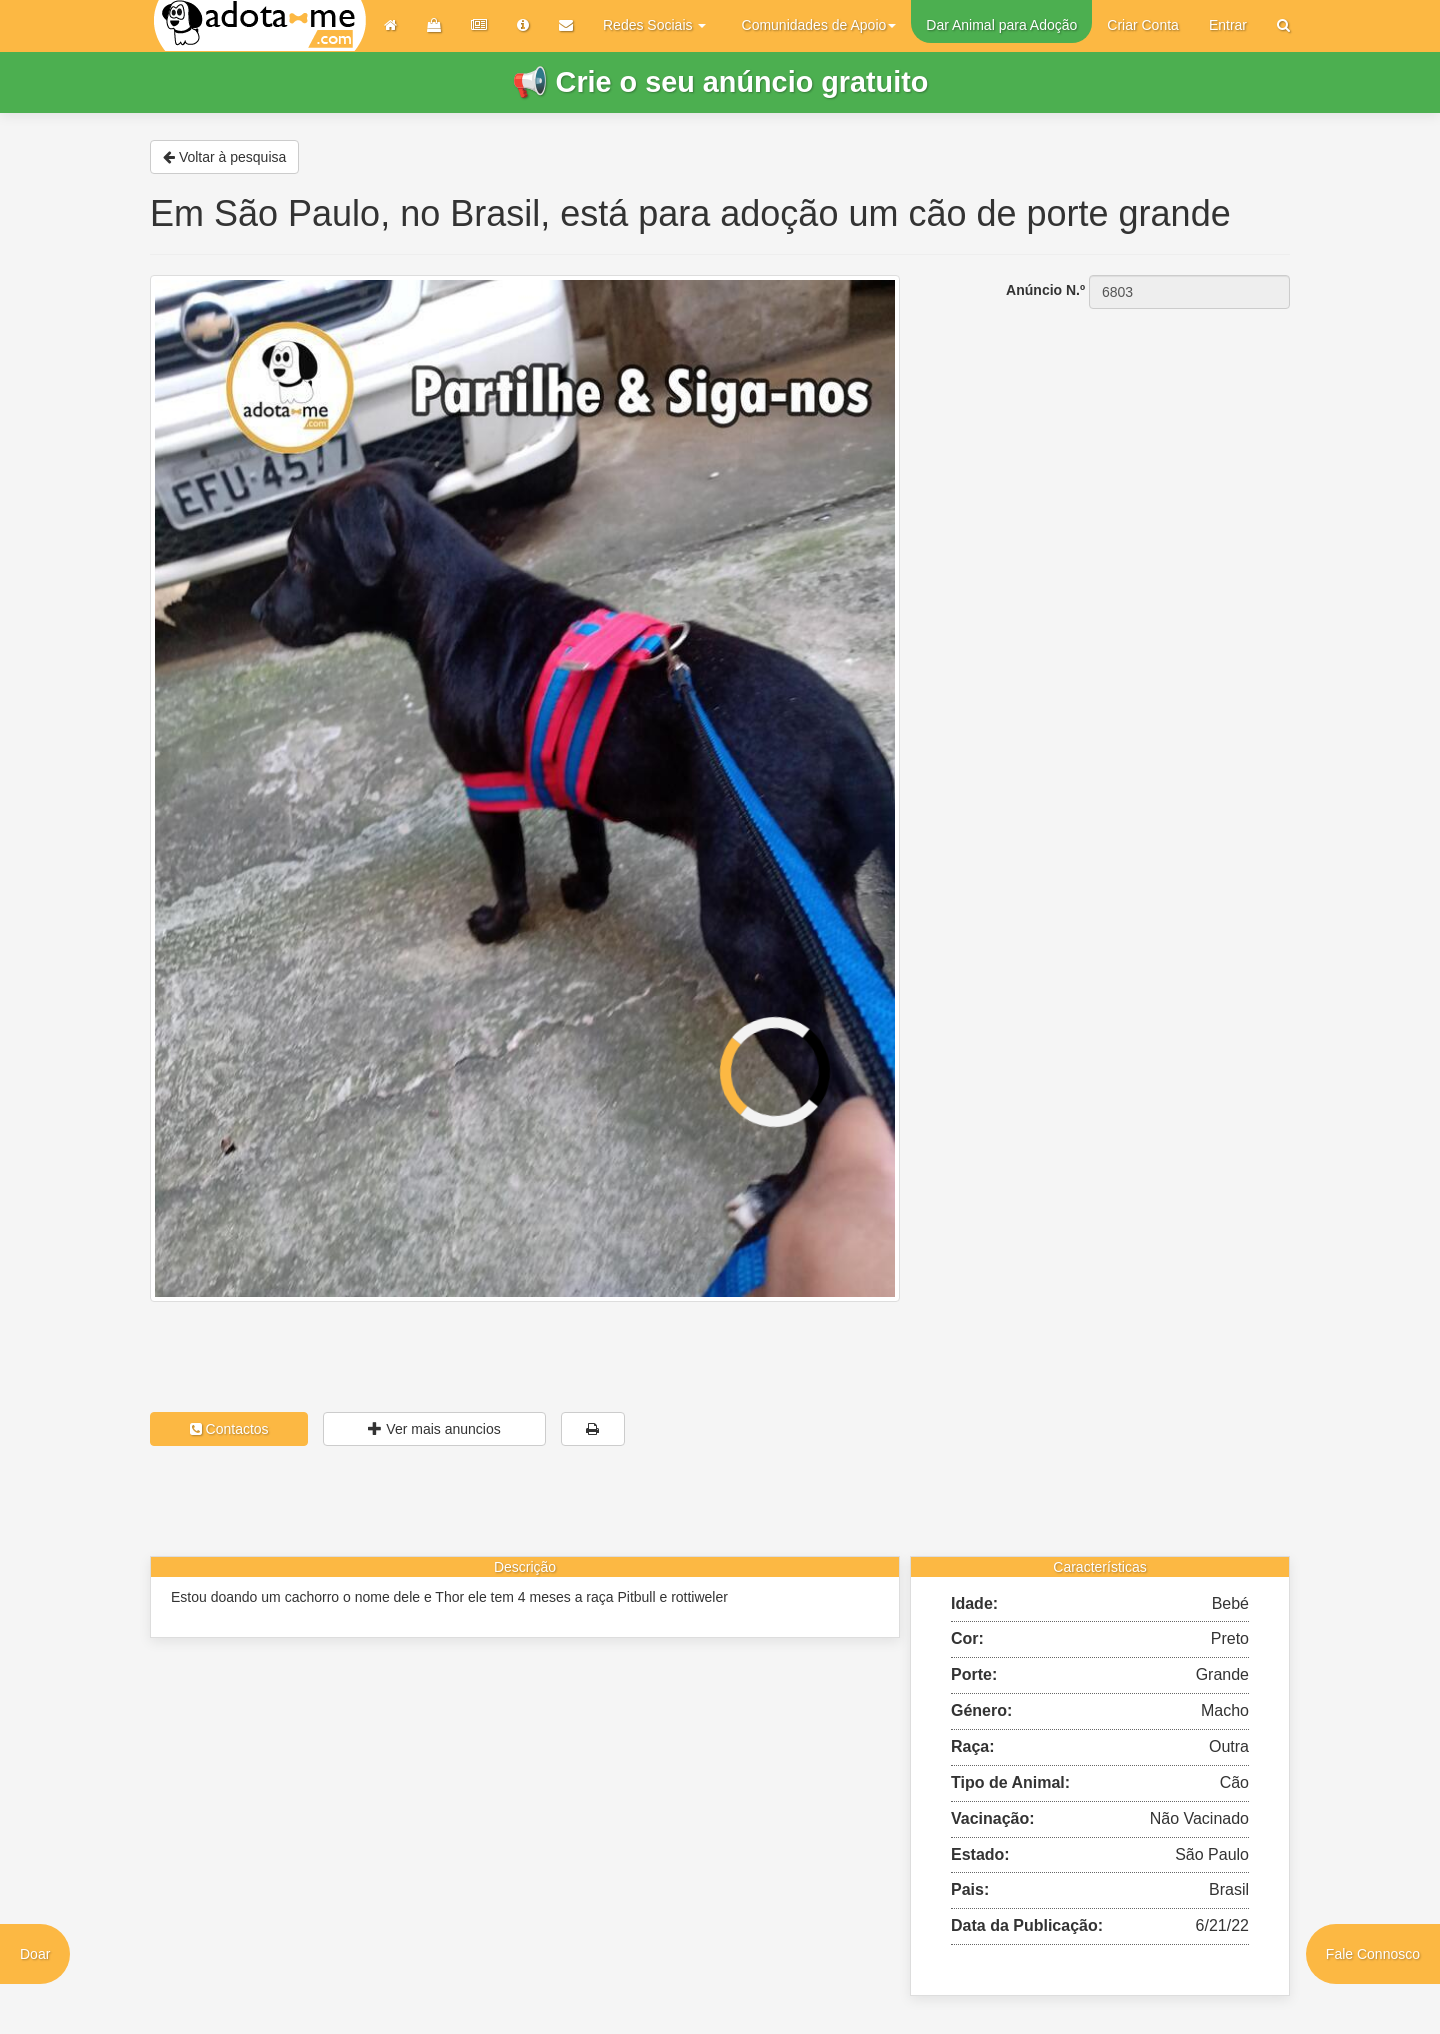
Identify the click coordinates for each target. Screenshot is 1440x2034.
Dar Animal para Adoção (1001, 25)
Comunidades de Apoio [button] (819, 25)
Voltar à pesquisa (224, 157)
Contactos (229, 1429)
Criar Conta (1143, 25)
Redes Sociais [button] (654, 25)
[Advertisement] (1110, 435)
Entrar (1228, 25)
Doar (35, 1954)
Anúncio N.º (1045, 290)
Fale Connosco (1373, 1954)
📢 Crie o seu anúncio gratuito (720, 82)
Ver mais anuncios (434, 1429)
